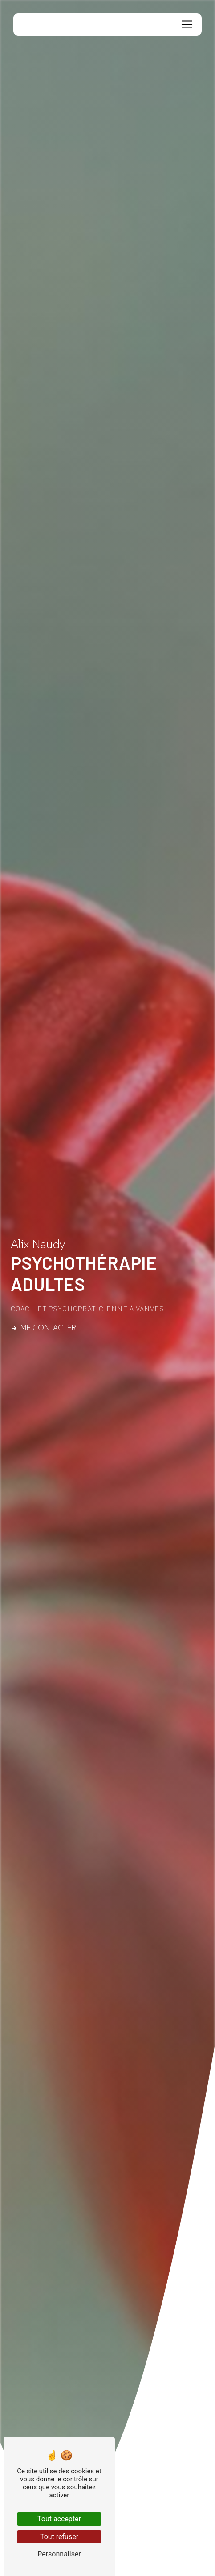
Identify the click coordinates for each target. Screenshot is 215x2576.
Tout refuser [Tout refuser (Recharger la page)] (59, 2536)
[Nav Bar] (186, 24)
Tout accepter (59, 2519)
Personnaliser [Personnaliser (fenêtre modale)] (59, 2554)
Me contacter (43, 1328)
